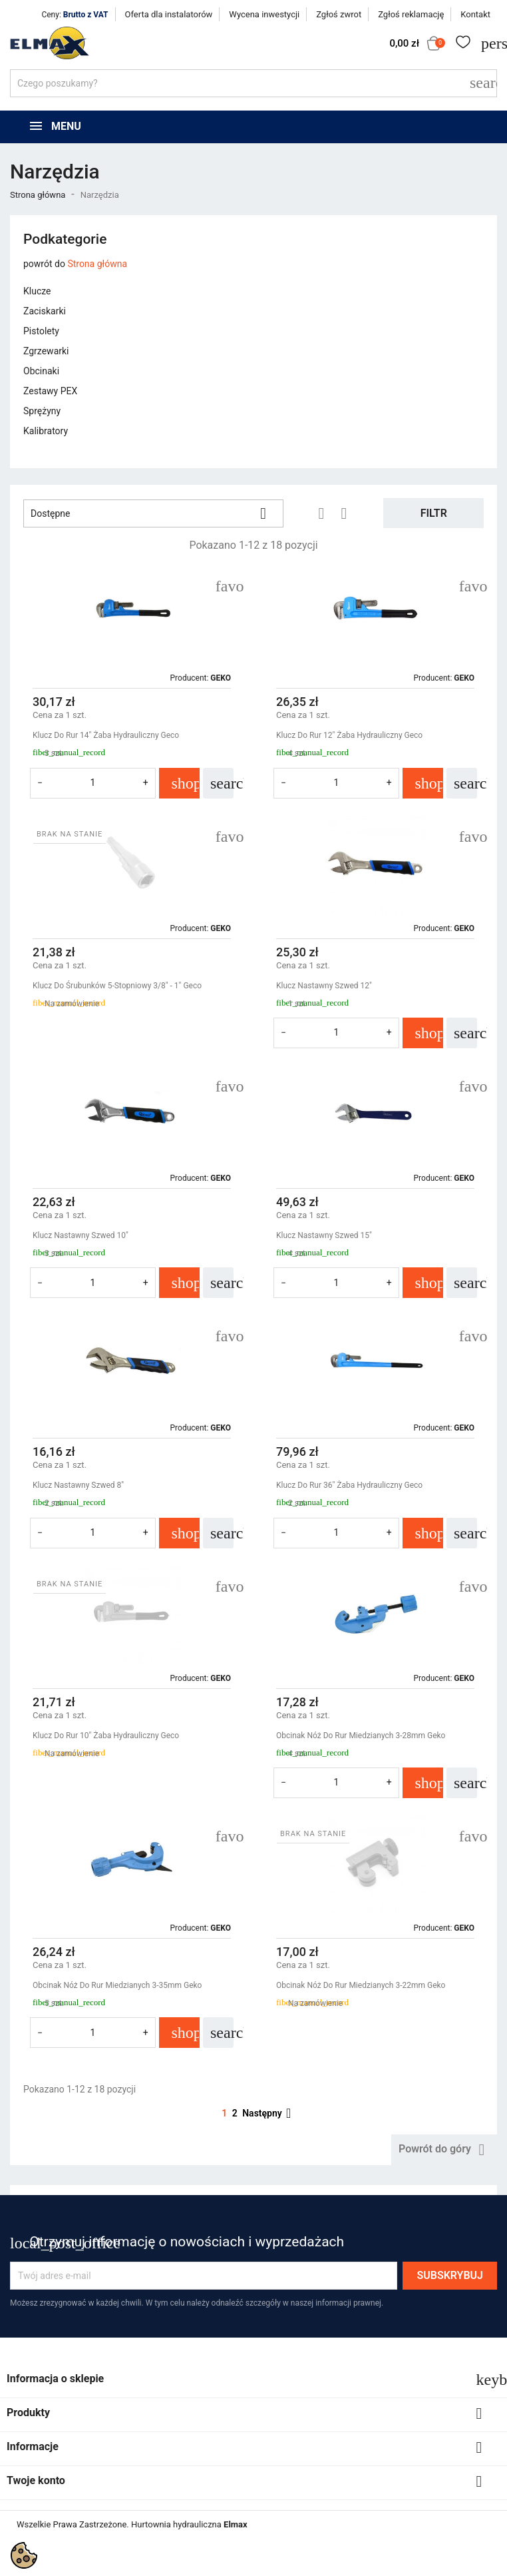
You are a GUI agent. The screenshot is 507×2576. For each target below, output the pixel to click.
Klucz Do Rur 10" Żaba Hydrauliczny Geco (106, 1735)
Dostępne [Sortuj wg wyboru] (153, 513)
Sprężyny (42, 411)
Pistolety (41, 331)
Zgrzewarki (46, 351)
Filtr (434, 513)
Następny (268, 2113)
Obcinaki (41, 371)
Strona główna (97, 263)
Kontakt (475, 14)
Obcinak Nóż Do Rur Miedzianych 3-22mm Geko (360, 1985)
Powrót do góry (444, 2149)
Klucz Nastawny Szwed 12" (324, 985)
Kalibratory (45, 431)
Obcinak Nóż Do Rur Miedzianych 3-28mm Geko (360, 1735)
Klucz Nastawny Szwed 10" (80, 1235)
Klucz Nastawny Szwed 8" (78, 1485)
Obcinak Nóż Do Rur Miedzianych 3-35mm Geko (117, 1985)
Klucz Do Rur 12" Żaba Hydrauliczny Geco (349, 735)
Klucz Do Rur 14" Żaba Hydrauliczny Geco (106, 735)
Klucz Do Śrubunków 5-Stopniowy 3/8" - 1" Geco (117, 985)
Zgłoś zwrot (338, 14)
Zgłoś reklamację (411, 14)
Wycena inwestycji (264, 14)
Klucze (37, 291)
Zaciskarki (44, 311)
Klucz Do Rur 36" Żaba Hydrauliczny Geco (349, 1485)
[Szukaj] (253, 83)
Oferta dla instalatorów (169, 14)
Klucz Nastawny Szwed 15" (324, 1235)
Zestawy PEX (50, 391)
